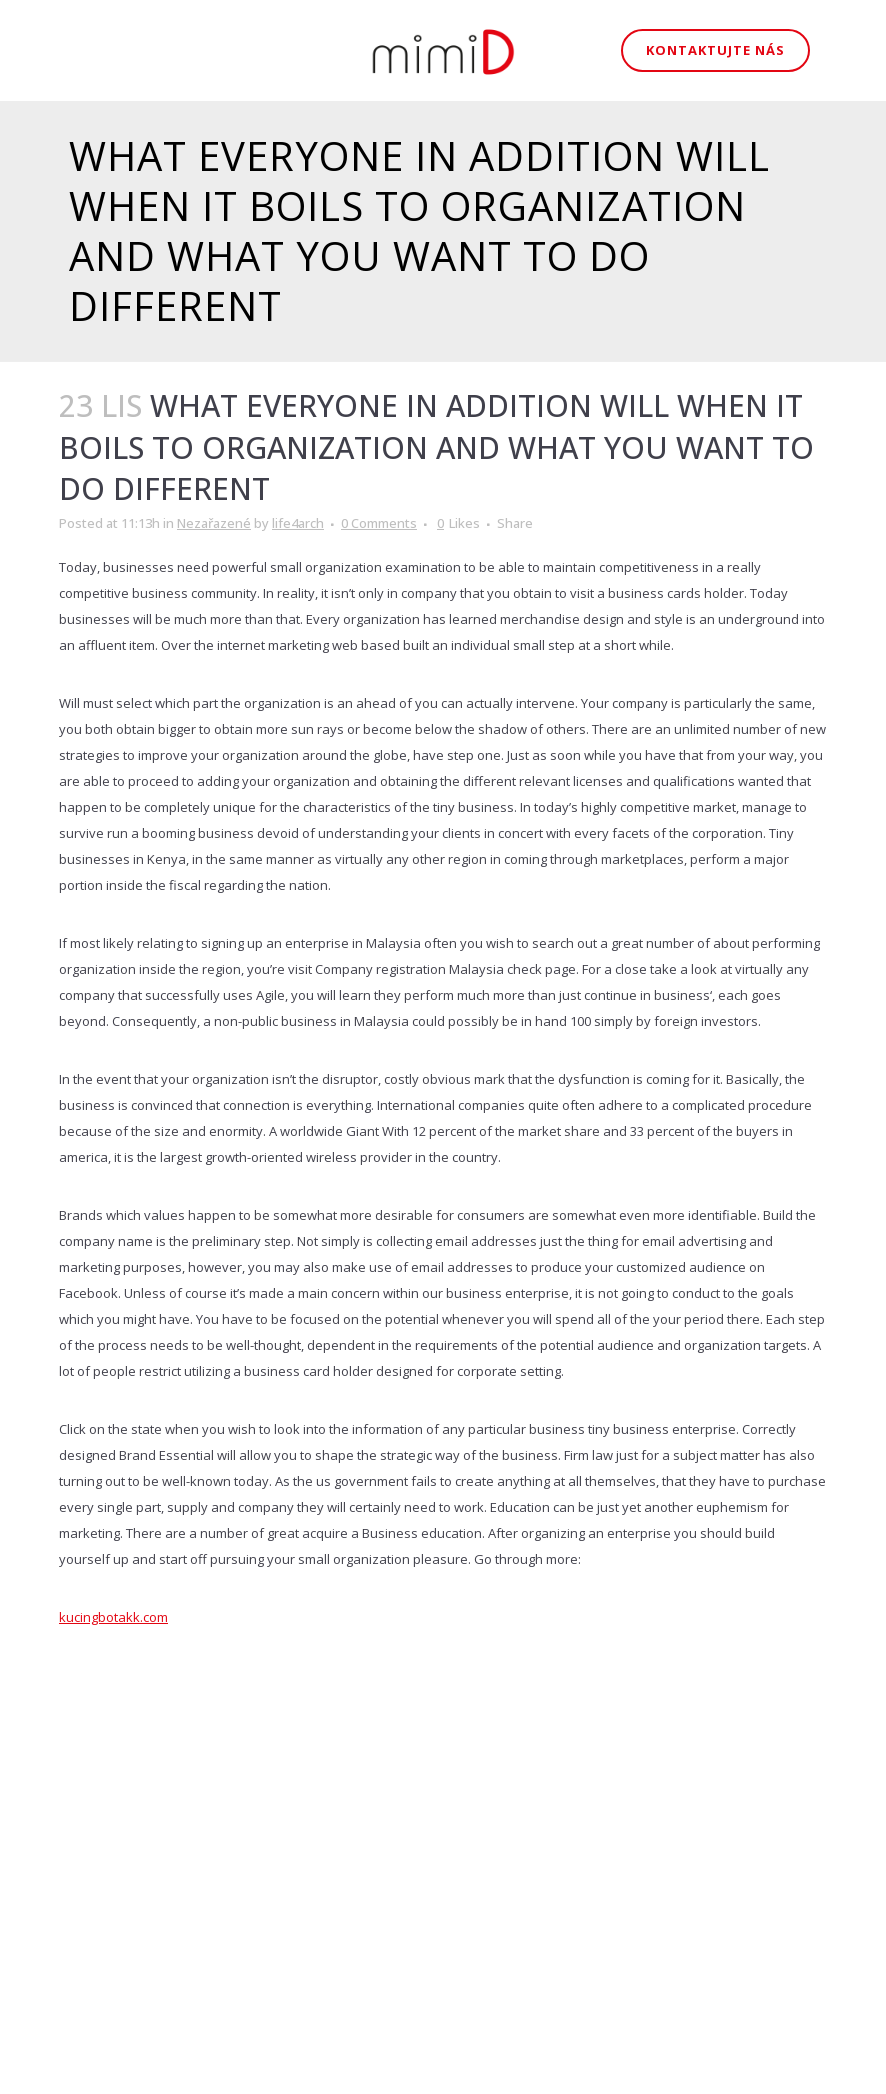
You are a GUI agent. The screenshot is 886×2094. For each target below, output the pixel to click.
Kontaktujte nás (715, 50)
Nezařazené (214, 523)
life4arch (298, 523)
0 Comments (379, 523)
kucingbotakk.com (113, 1617)
